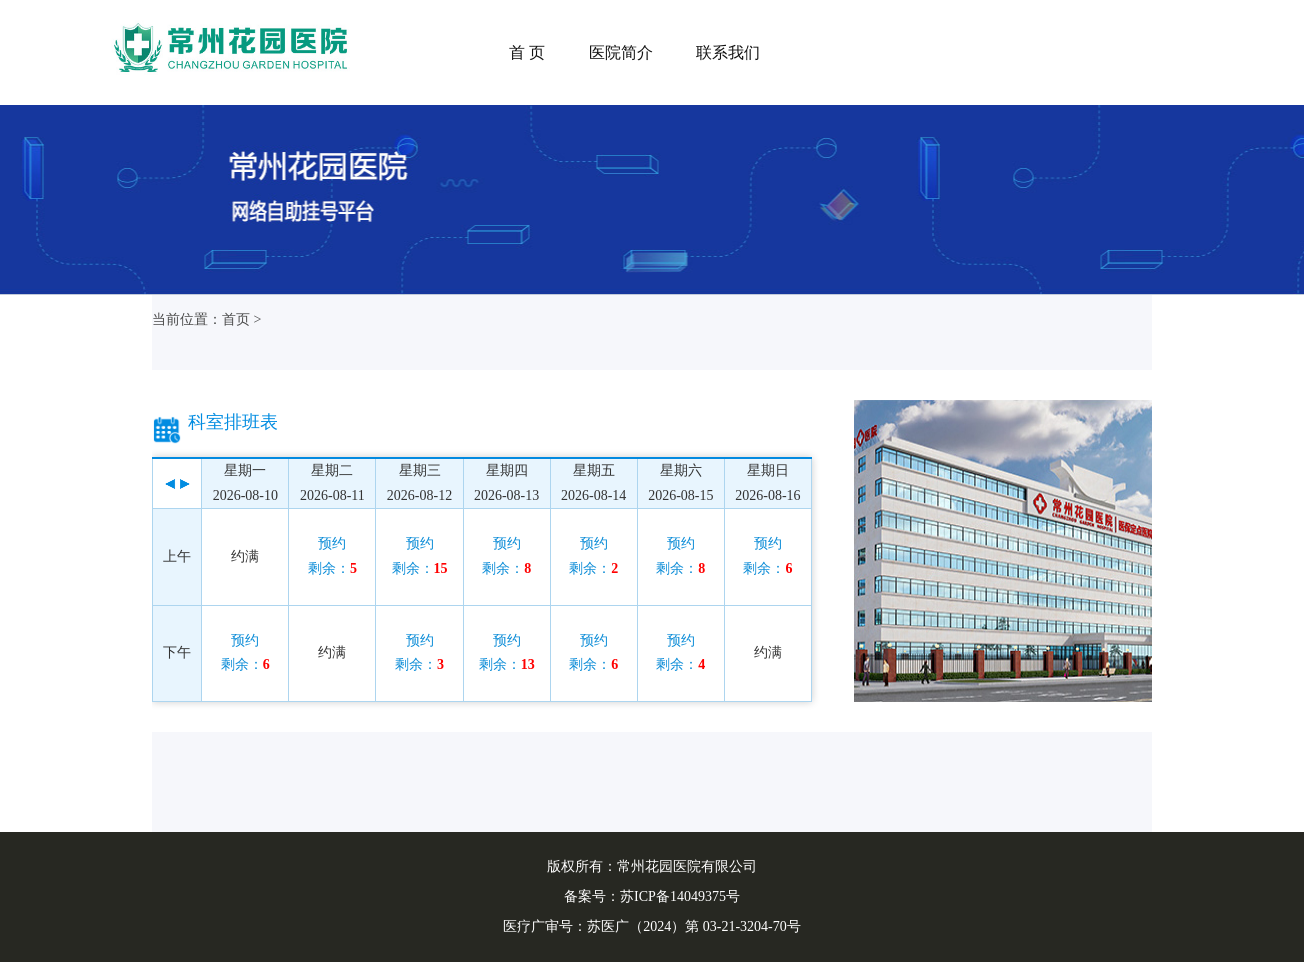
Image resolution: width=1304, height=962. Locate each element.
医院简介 (621, 52)
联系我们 (728, 52)
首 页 (527, 52)
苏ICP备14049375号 (680, 896)
